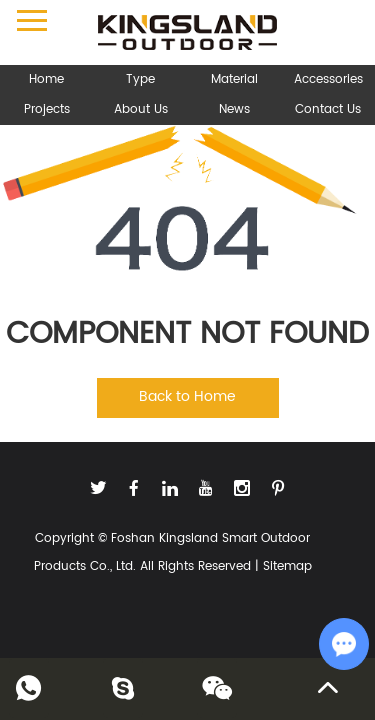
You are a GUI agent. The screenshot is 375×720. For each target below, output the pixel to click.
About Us (141, 109)
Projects (47, 109)
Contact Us (328, 109)
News (234, 109)
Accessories (328, 79)
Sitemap (287, 566)
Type (140, 79)
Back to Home (187, 396)
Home (46, 79)
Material (234, 79)
